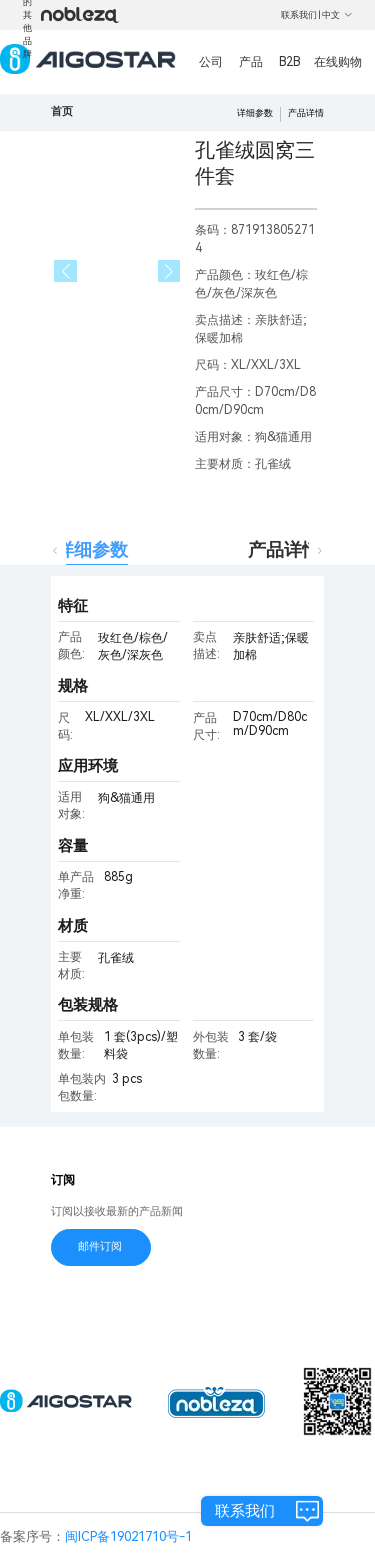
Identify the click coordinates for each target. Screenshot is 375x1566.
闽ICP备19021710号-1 (128, 1536)
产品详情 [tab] (284, 549)
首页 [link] (62, 111)
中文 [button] (337, 15)
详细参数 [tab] (92, 549)
